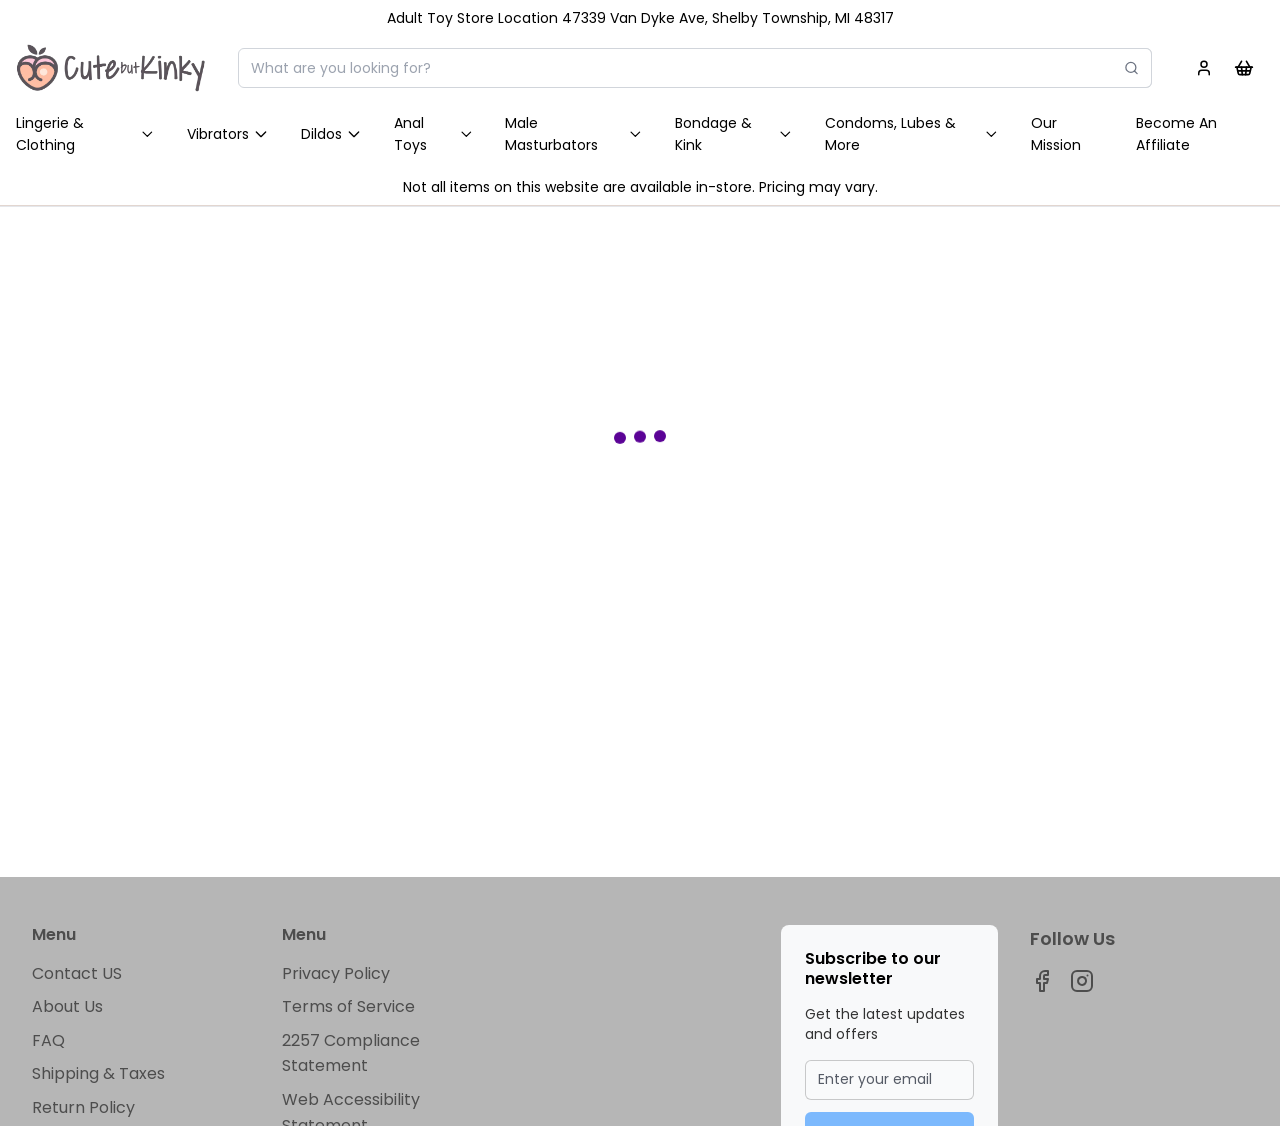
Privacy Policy (336, 973)
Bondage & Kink (733, 134)
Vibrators (228, 134)
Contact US (77, 973)
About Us (67, 1006)
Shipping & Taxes (98, 1073)
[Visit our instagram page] (1082, 981)
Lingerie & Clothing (85, 134)
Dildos (331, 134)
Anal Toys (434, 134)
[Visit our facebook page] (1042, 981)
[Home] (111, 68)
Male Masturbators (574, 134)
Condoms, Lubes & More (912, 134)
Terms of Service (348, 1006)
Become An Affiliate (1176, 134)
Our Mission (1056, 134)
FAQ (48, 1040)
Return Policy (83, 1107)
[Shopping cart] (1244, 68)
